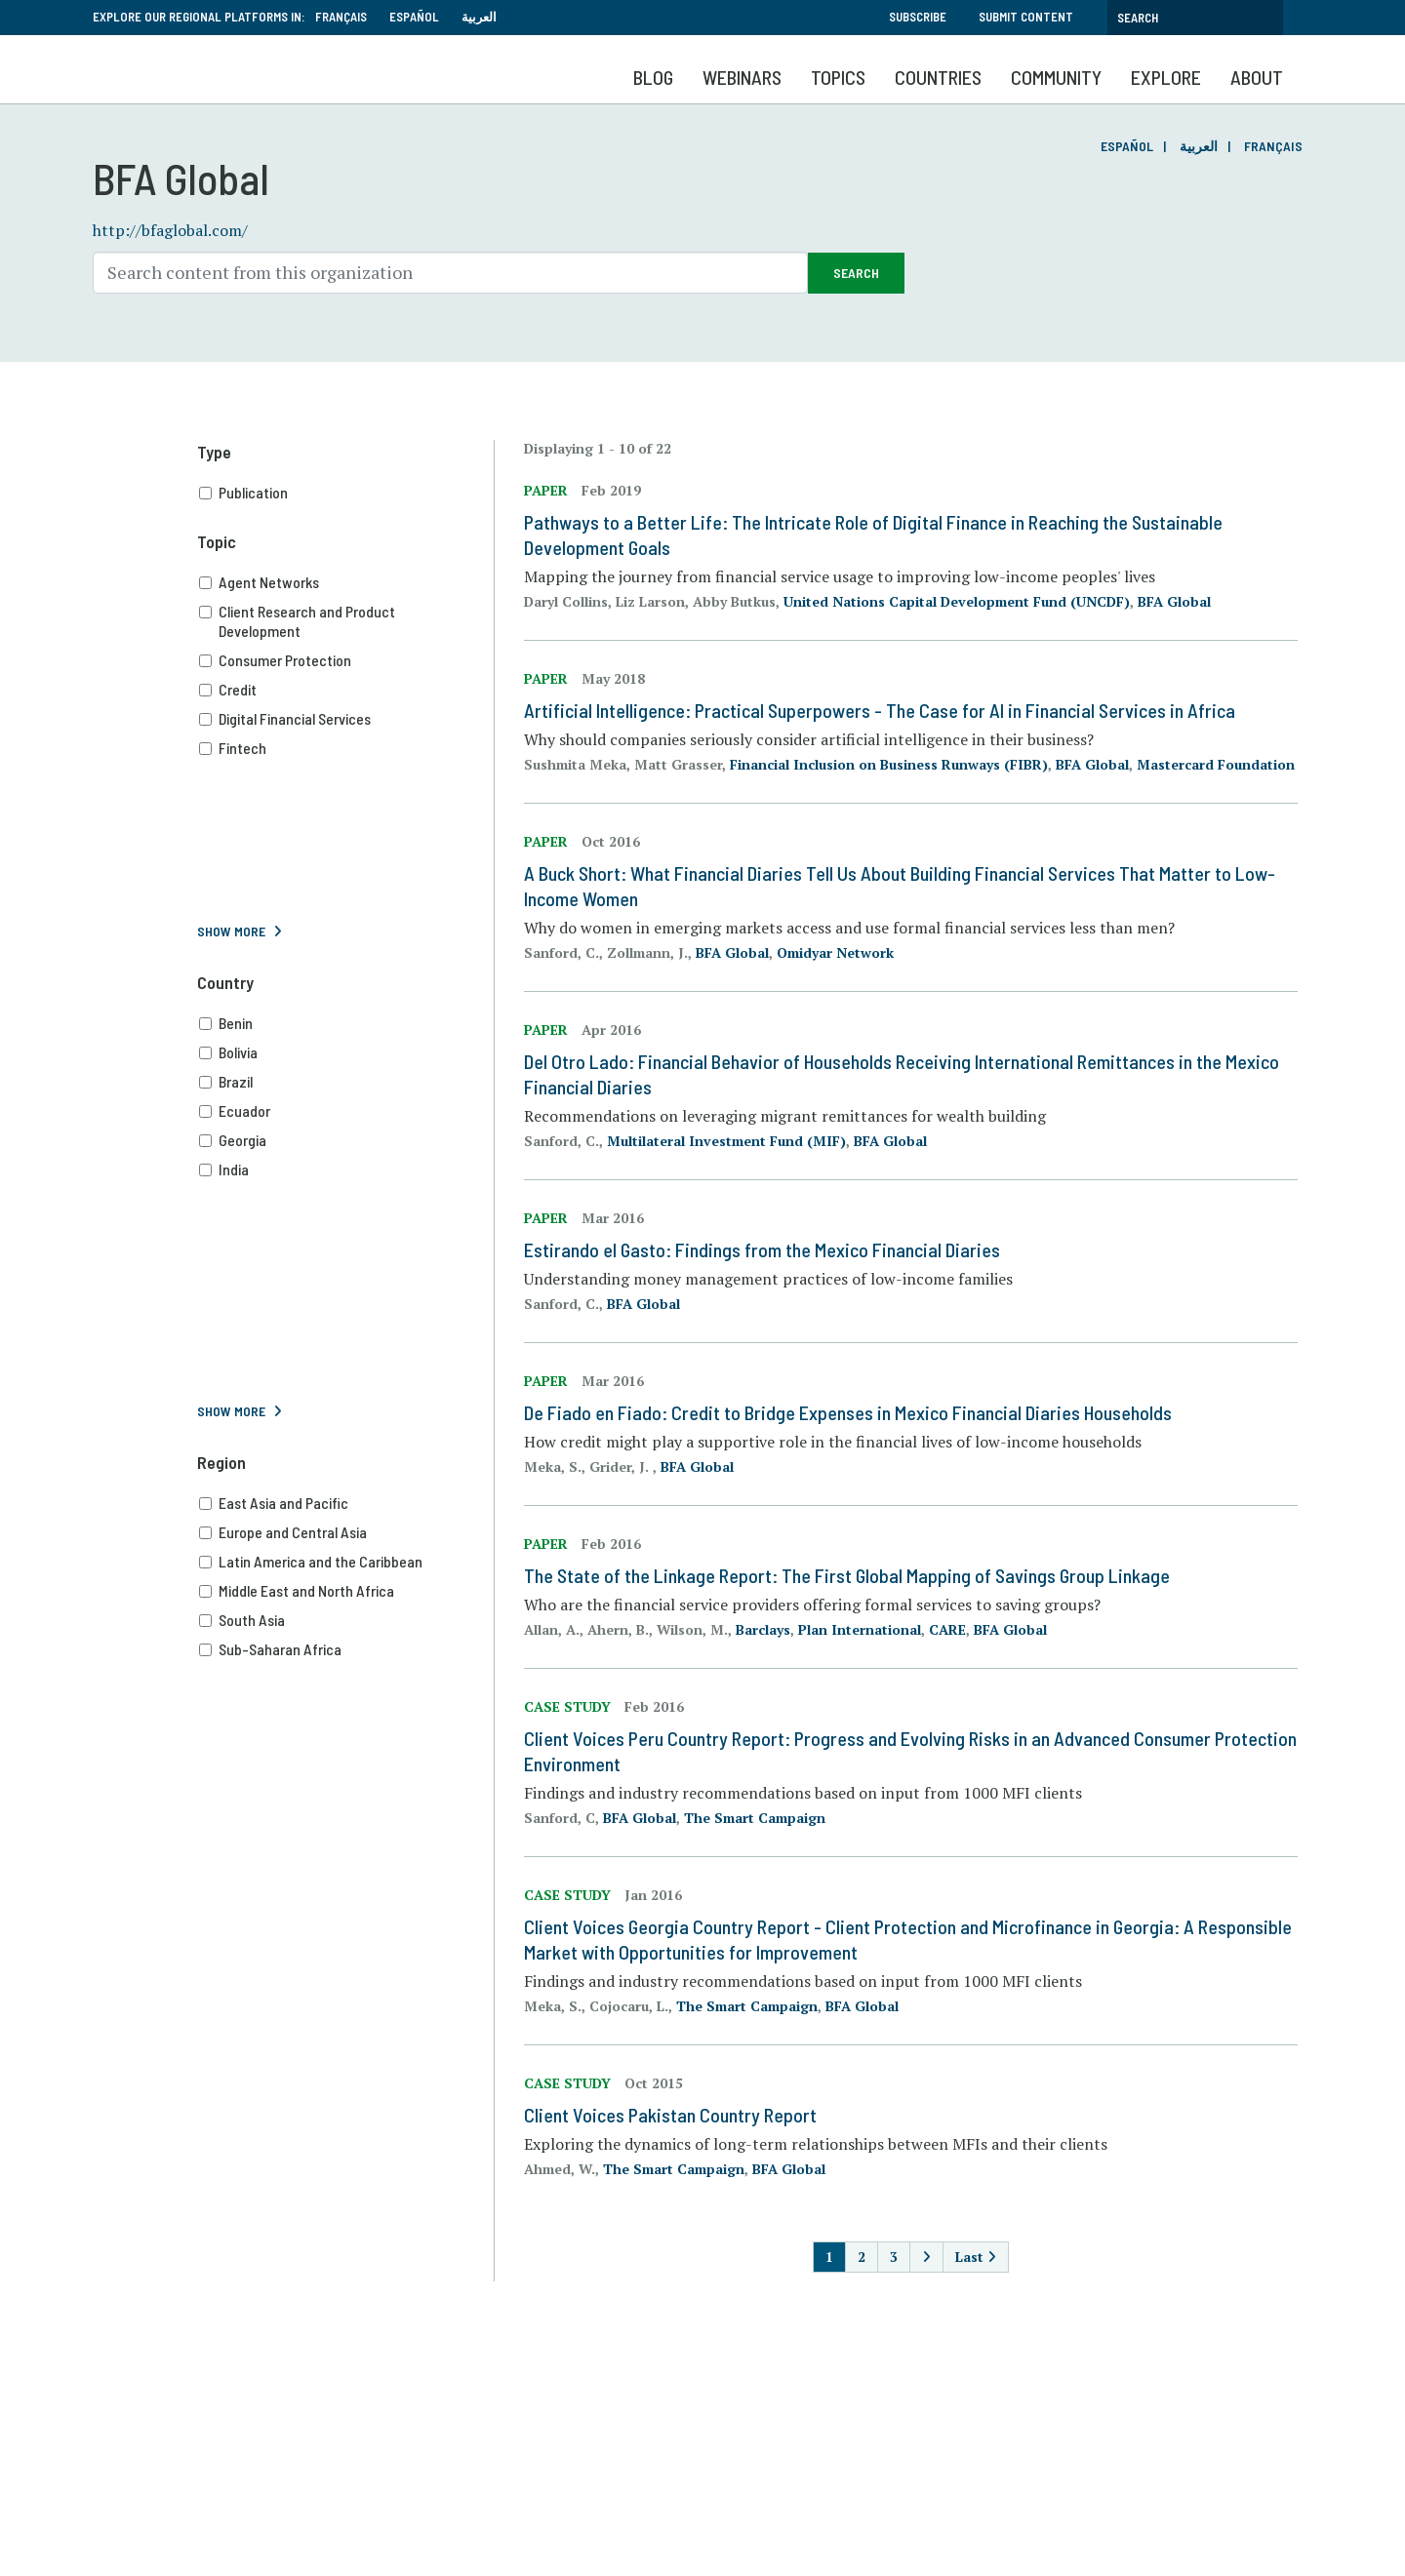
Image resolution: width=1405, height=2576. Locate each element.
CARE (947, 1629)
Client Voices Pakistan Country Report (670, 2114)
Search (856, 272)
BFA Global (1174, 601)
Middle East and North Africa (346, 1591)
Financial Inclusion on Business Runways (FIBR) (889, 764)
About (1256, 77)
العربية (479, 16)
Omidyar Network (835, 952)
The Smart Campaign (754, 1817)
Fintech (346, 748)
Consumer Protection (346, 660)
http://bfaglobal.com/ (170, 230)
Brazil (346, 1081)
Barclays (763, 1629)
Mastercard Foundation (1216, 764)
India (346, 1169)
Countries (938, 77)
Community (1056, 77)
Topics (838, 77)
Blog (653, 77)
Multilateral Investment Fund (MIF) (726, 1140)
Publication (346, 492)
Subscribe (917, 16)
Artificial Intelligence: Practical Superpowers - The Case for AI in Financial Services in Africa (879, 710)
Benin (346, 1023)
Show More (231, 931)
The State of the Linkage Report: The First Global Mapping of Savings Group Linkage (847, 1575)
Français (341, 16)
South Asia (346, 1620)
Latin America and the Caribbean (346, 1561)
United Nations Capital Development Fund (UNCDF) (956, 601)
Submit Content (1026, 16)
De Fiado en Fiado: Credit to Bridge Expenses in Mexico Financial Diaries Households (848, 1412)
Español (414, 16)
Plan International (859, 1629)
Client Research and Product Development (346, 621)
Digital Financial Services (346, 719)
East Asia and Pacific (346, 1503)
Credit (346, 689)
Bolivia (346, 1052)
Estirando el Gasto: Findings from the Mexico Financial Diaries (762, 1249)
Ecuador (346, 1111)
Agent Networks (346, 582)
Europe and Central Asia (346, 1532)
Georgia (346, 1140)
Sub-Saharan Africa (346, 1649)
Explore (1166, 77)
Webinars (742, 77)
